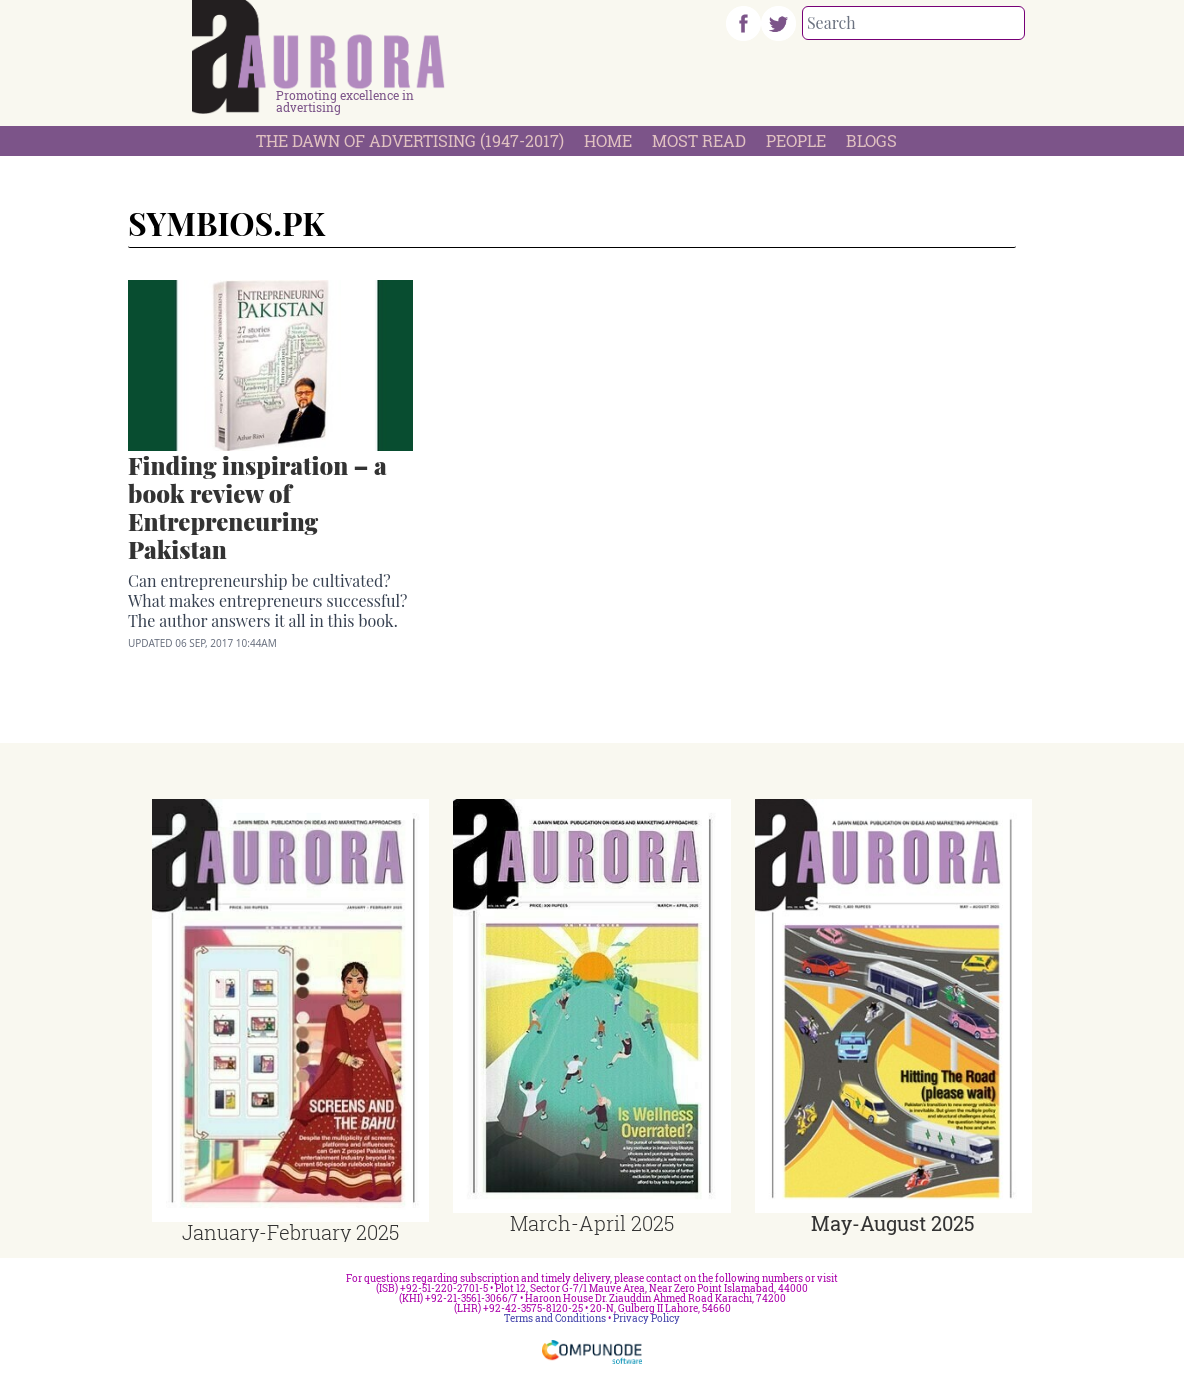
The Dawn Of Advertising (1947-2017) (410, 140)
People (796, 140)
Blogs (871, 140)
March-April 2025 (592, 1223)
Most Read (699, 140)
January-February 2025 (290, 1232)
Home (608, 140)
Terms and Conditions (555, 1318)
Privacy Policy (646, 1318)
